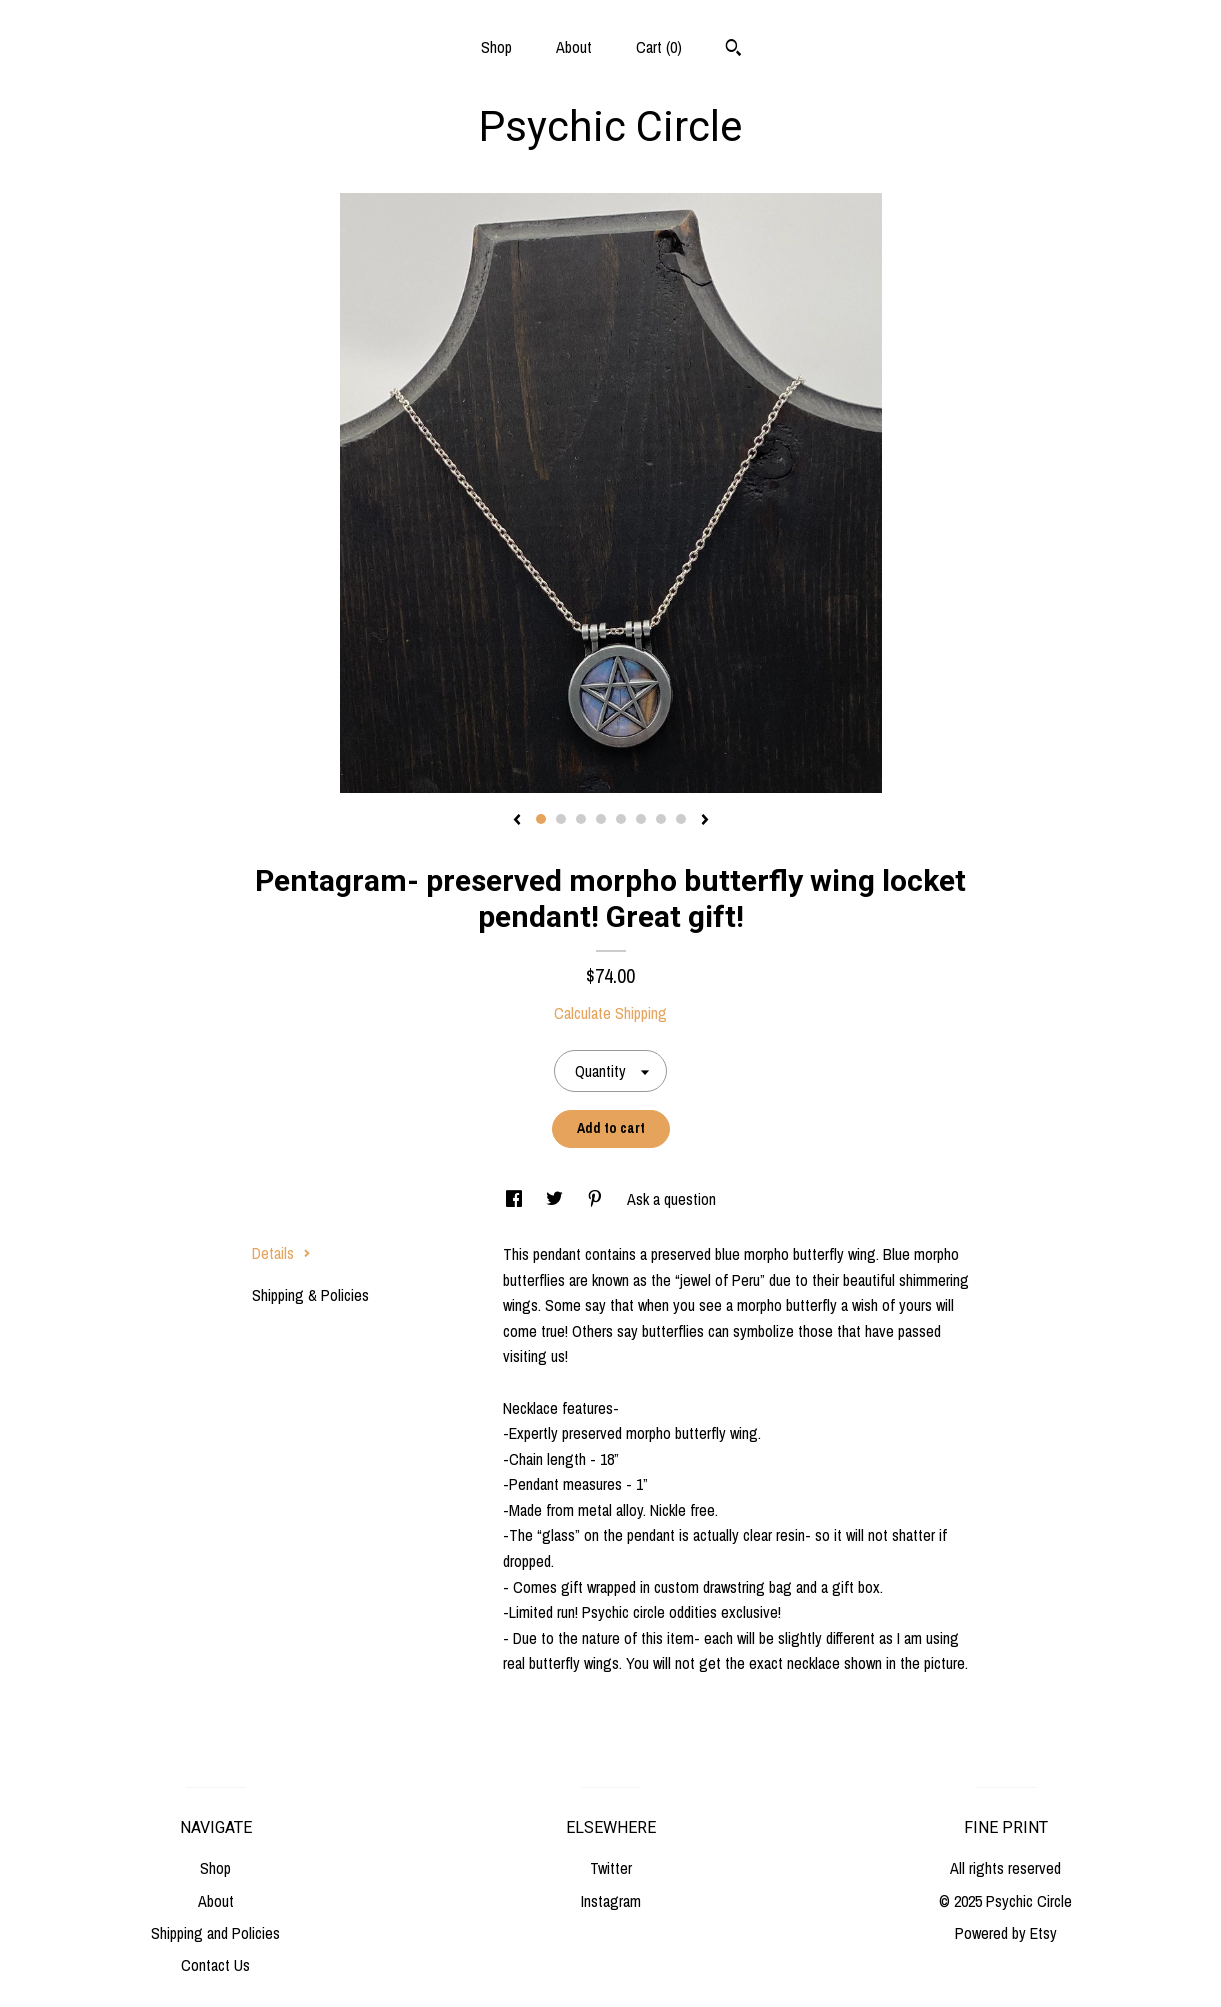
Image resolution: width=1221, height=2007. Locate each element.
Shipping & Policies (310, 1295)
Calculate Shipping (610, 1013)
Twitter (611, 1868)
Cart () (659, 47)
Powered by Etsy (1006, 1933)
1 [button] (541, 819)
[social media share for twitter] (556, 1199)
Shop (496, 47)
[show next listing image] (705, 821)
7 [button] (661, 819)
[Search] (733, 50)
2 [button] (561, 819)
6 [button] (641, 819)
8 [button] (681, 819)
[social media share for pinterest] (597, 1199)
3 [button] (581, 819)
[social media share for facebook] (516, 1199)
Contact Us (215, 1965)
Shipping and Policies (215, 1933)
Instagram (611, 1901)
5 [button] (621, 819)
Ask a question (671, 1199)
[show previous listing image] (517, 821)
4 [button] (601, 819)
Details (281, 1253)
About (574, 47)
